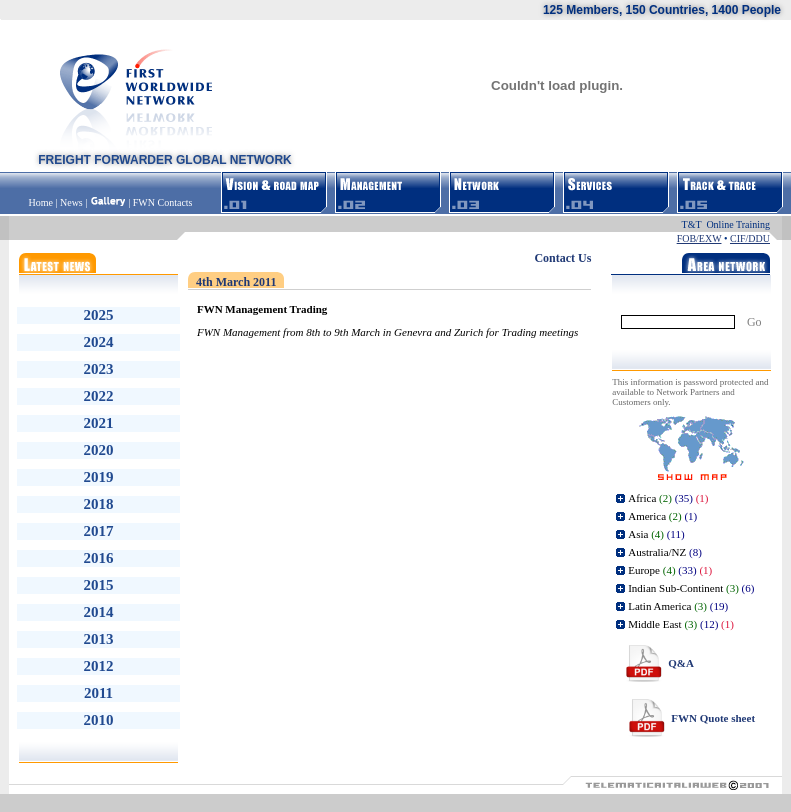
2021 (99, 423)
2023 (99, 369)
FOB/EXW (699, 238)
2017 (99, 531)
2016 (99, 558)
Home (42, 202)
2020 (99, 450)
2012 (99, 666)
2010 (99, 720)
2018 (99, 504)
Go (754, 322)
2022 (99, 396)
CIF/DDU (750, 238)
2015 (99, 585)
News (71, 202)
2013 (99, 639)
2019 (99, 477)
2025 (99, 315)
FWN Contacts (163, 202)
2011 (98, 693)
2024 (99, 342)
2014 (99, 612)
